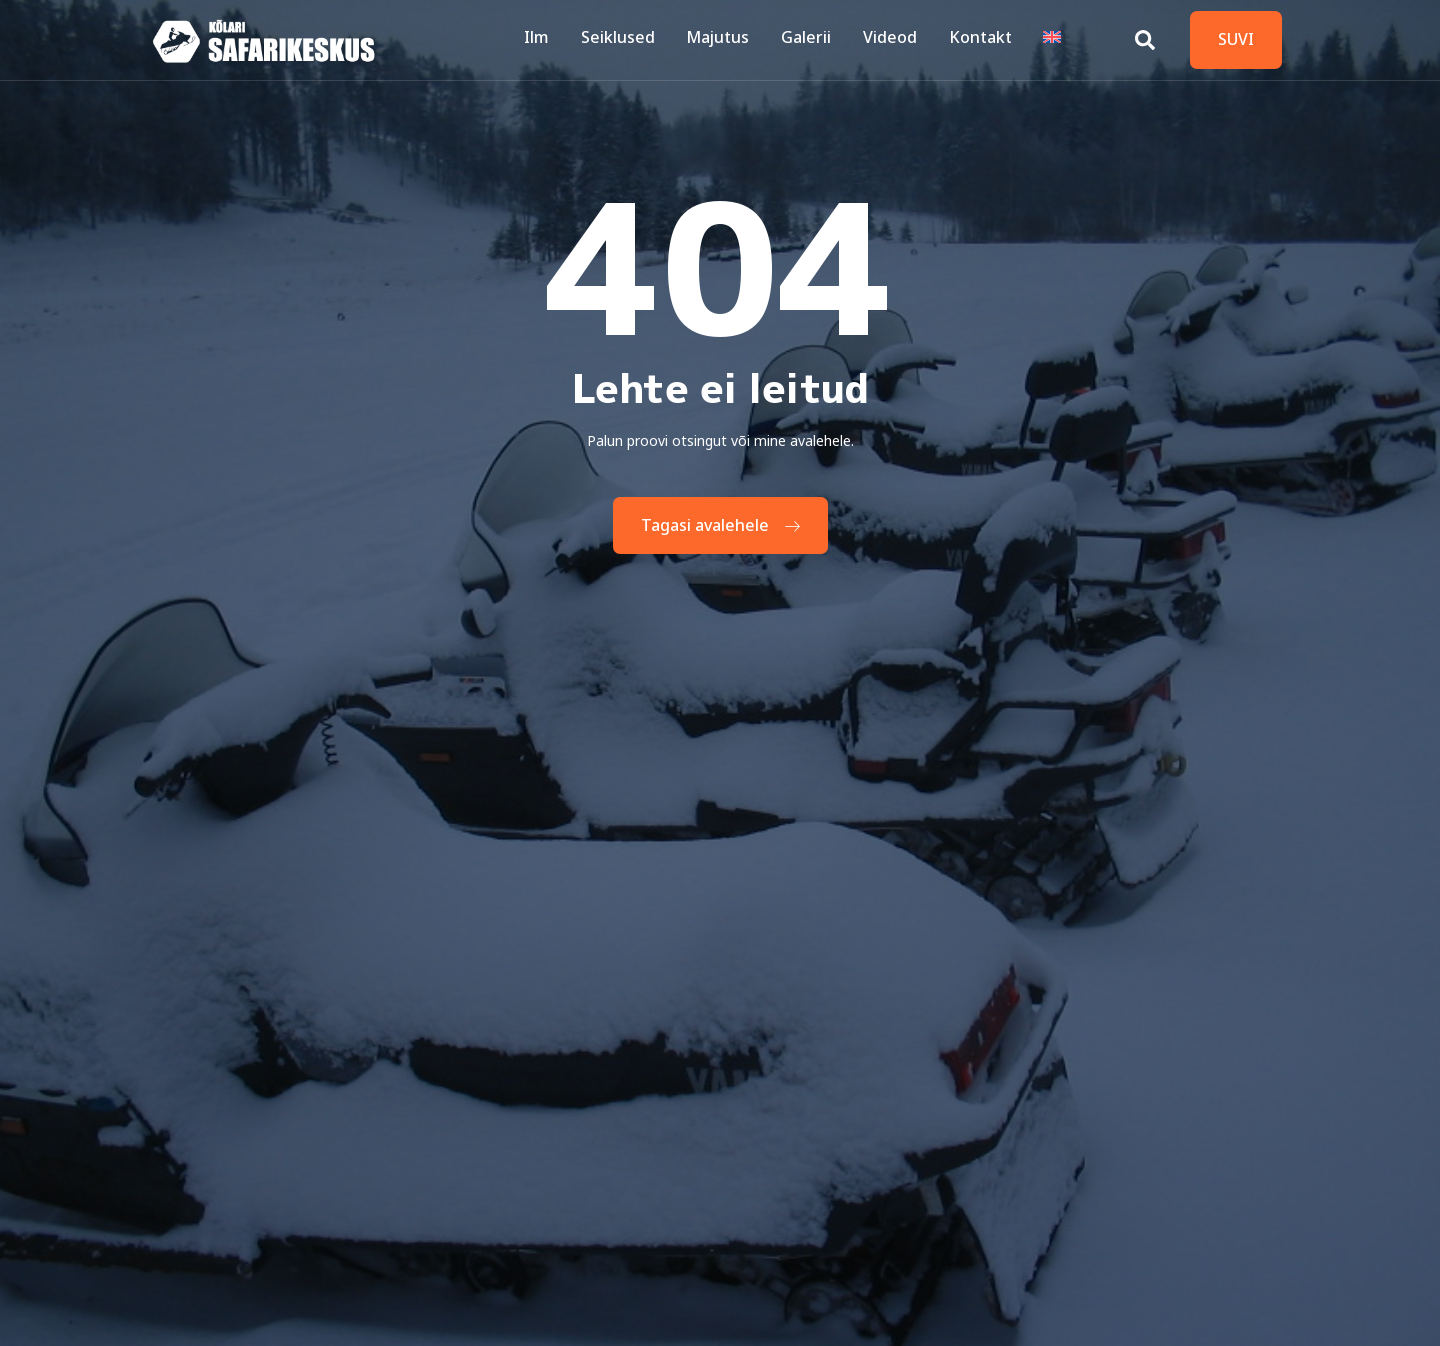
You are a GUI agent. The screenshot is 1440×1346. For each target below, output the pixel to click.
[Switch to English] (1053, 40)
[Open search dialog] (1145, 35)
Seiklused (627, 39)
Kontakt (982, 39)
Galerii (812, 39)
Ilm (547, 39)
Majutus (725, 39)
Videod (894, 39)
